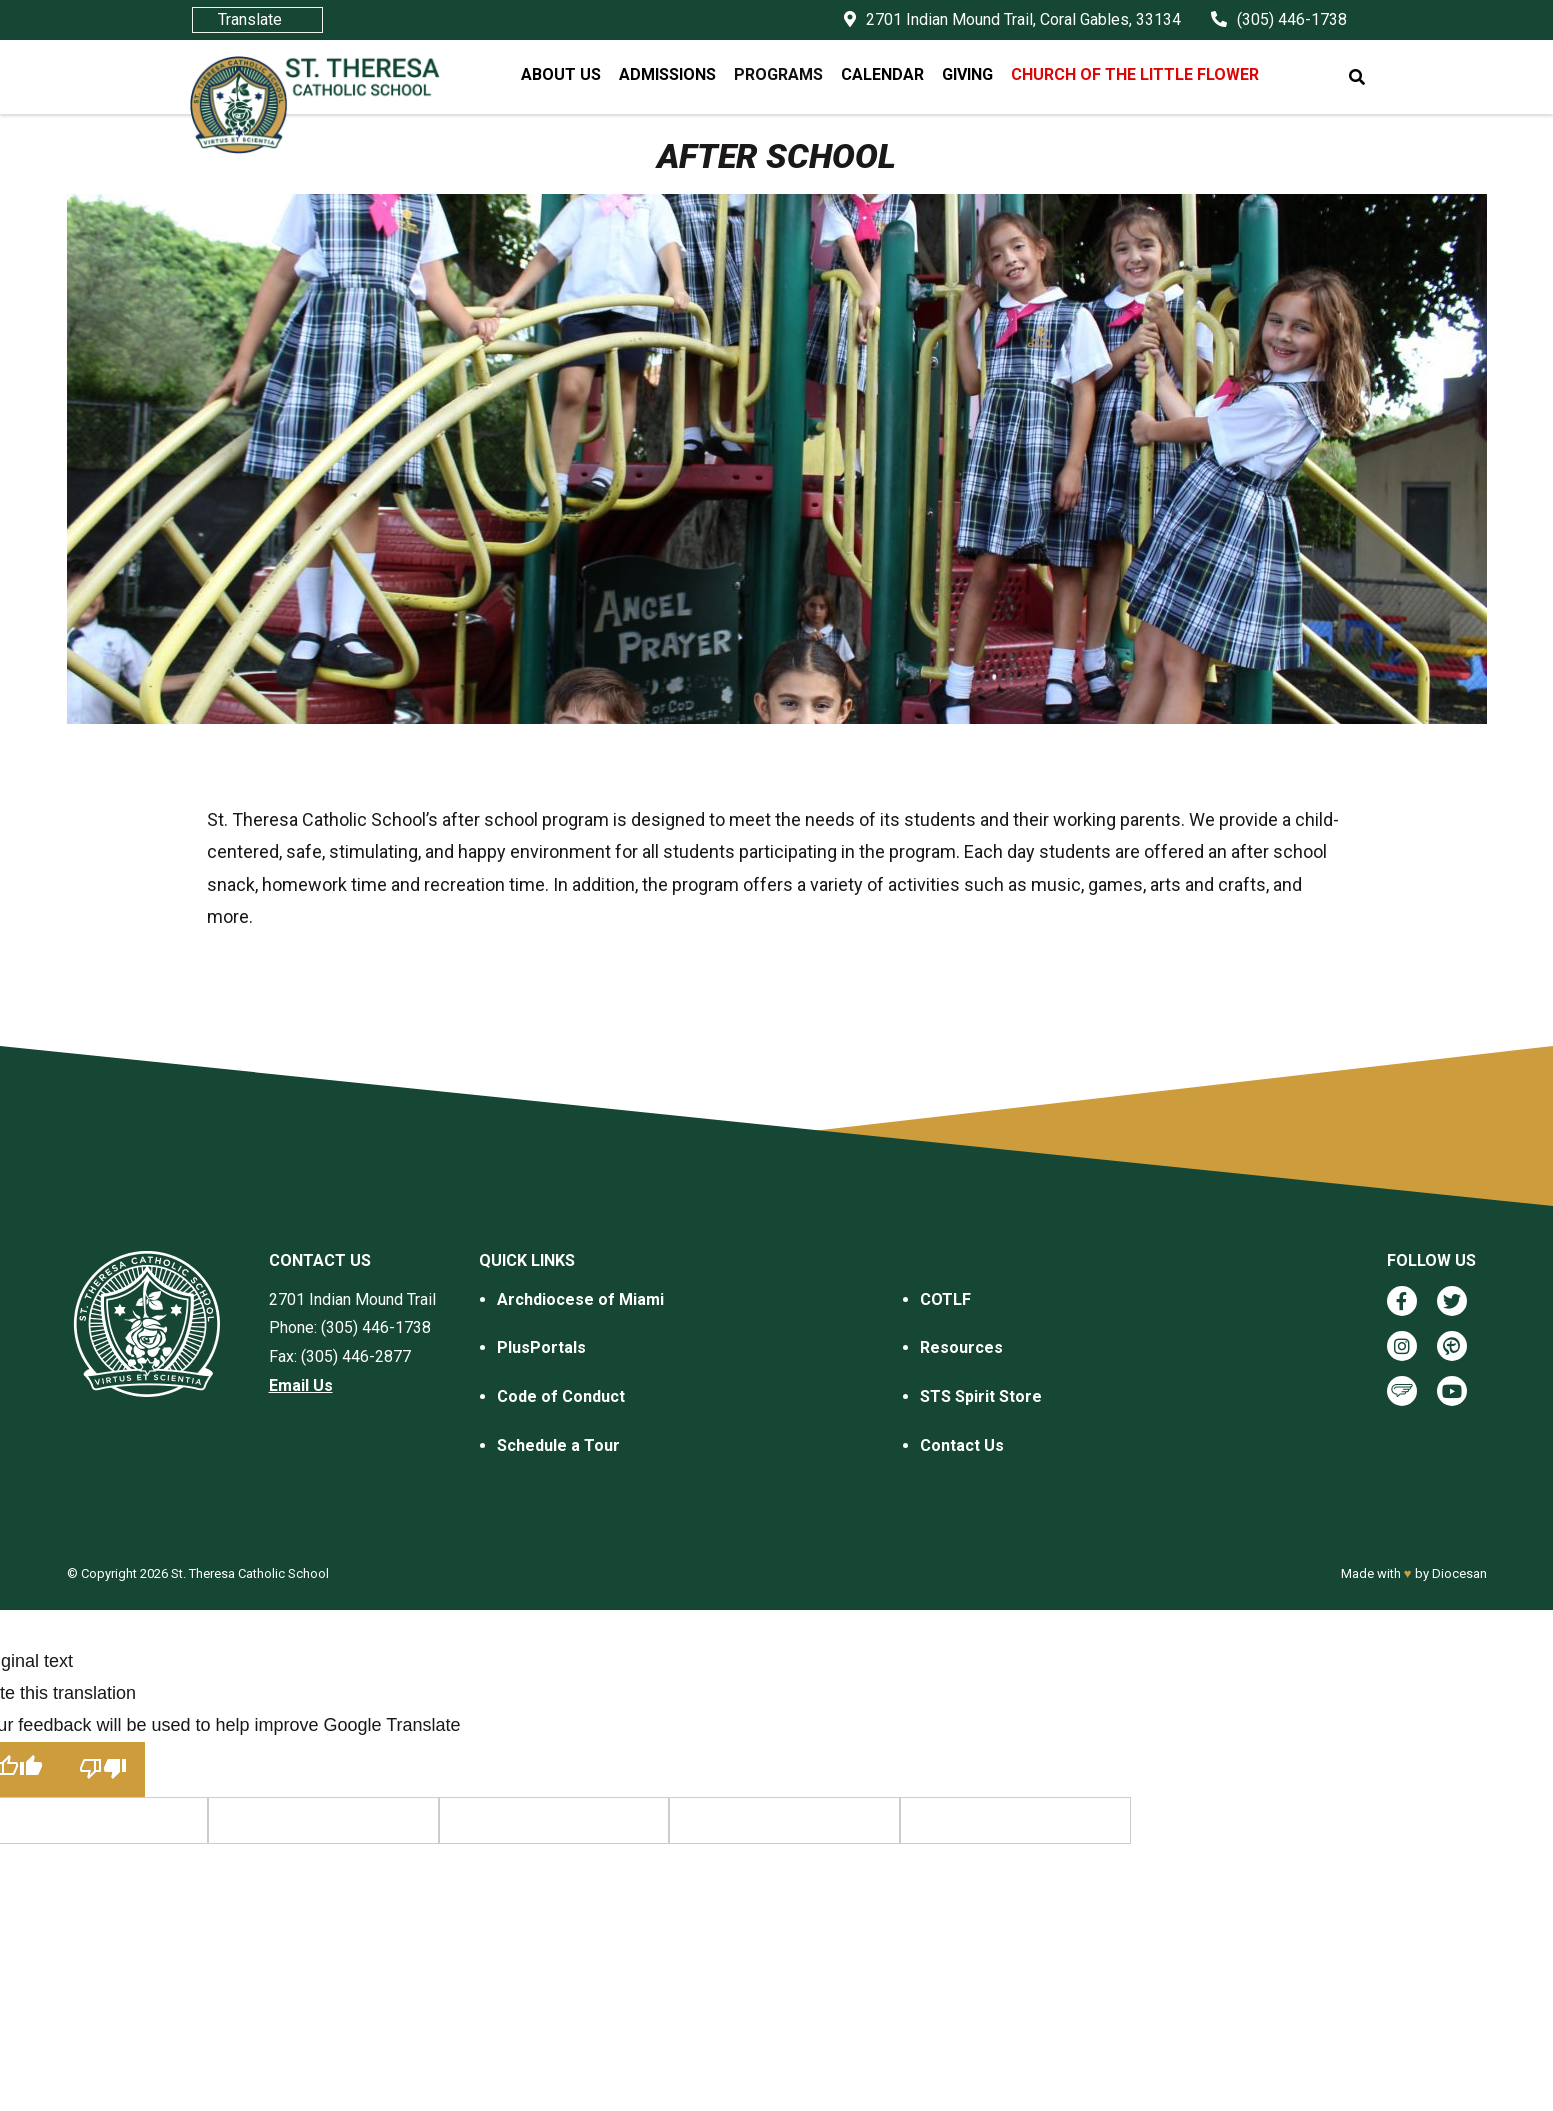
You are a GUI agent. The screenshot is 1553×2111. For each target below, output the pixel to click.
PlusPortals (541, 1347)
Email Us (301, 1385)
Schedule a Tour (558, 1445)
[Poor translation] (103, 1769)
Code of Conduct (561, 1396)
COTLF (945, 1299)
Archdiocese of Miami (580, 1299)
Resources (961, 1347)
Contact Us (962, 1445)
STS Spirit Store (981, 1396)
